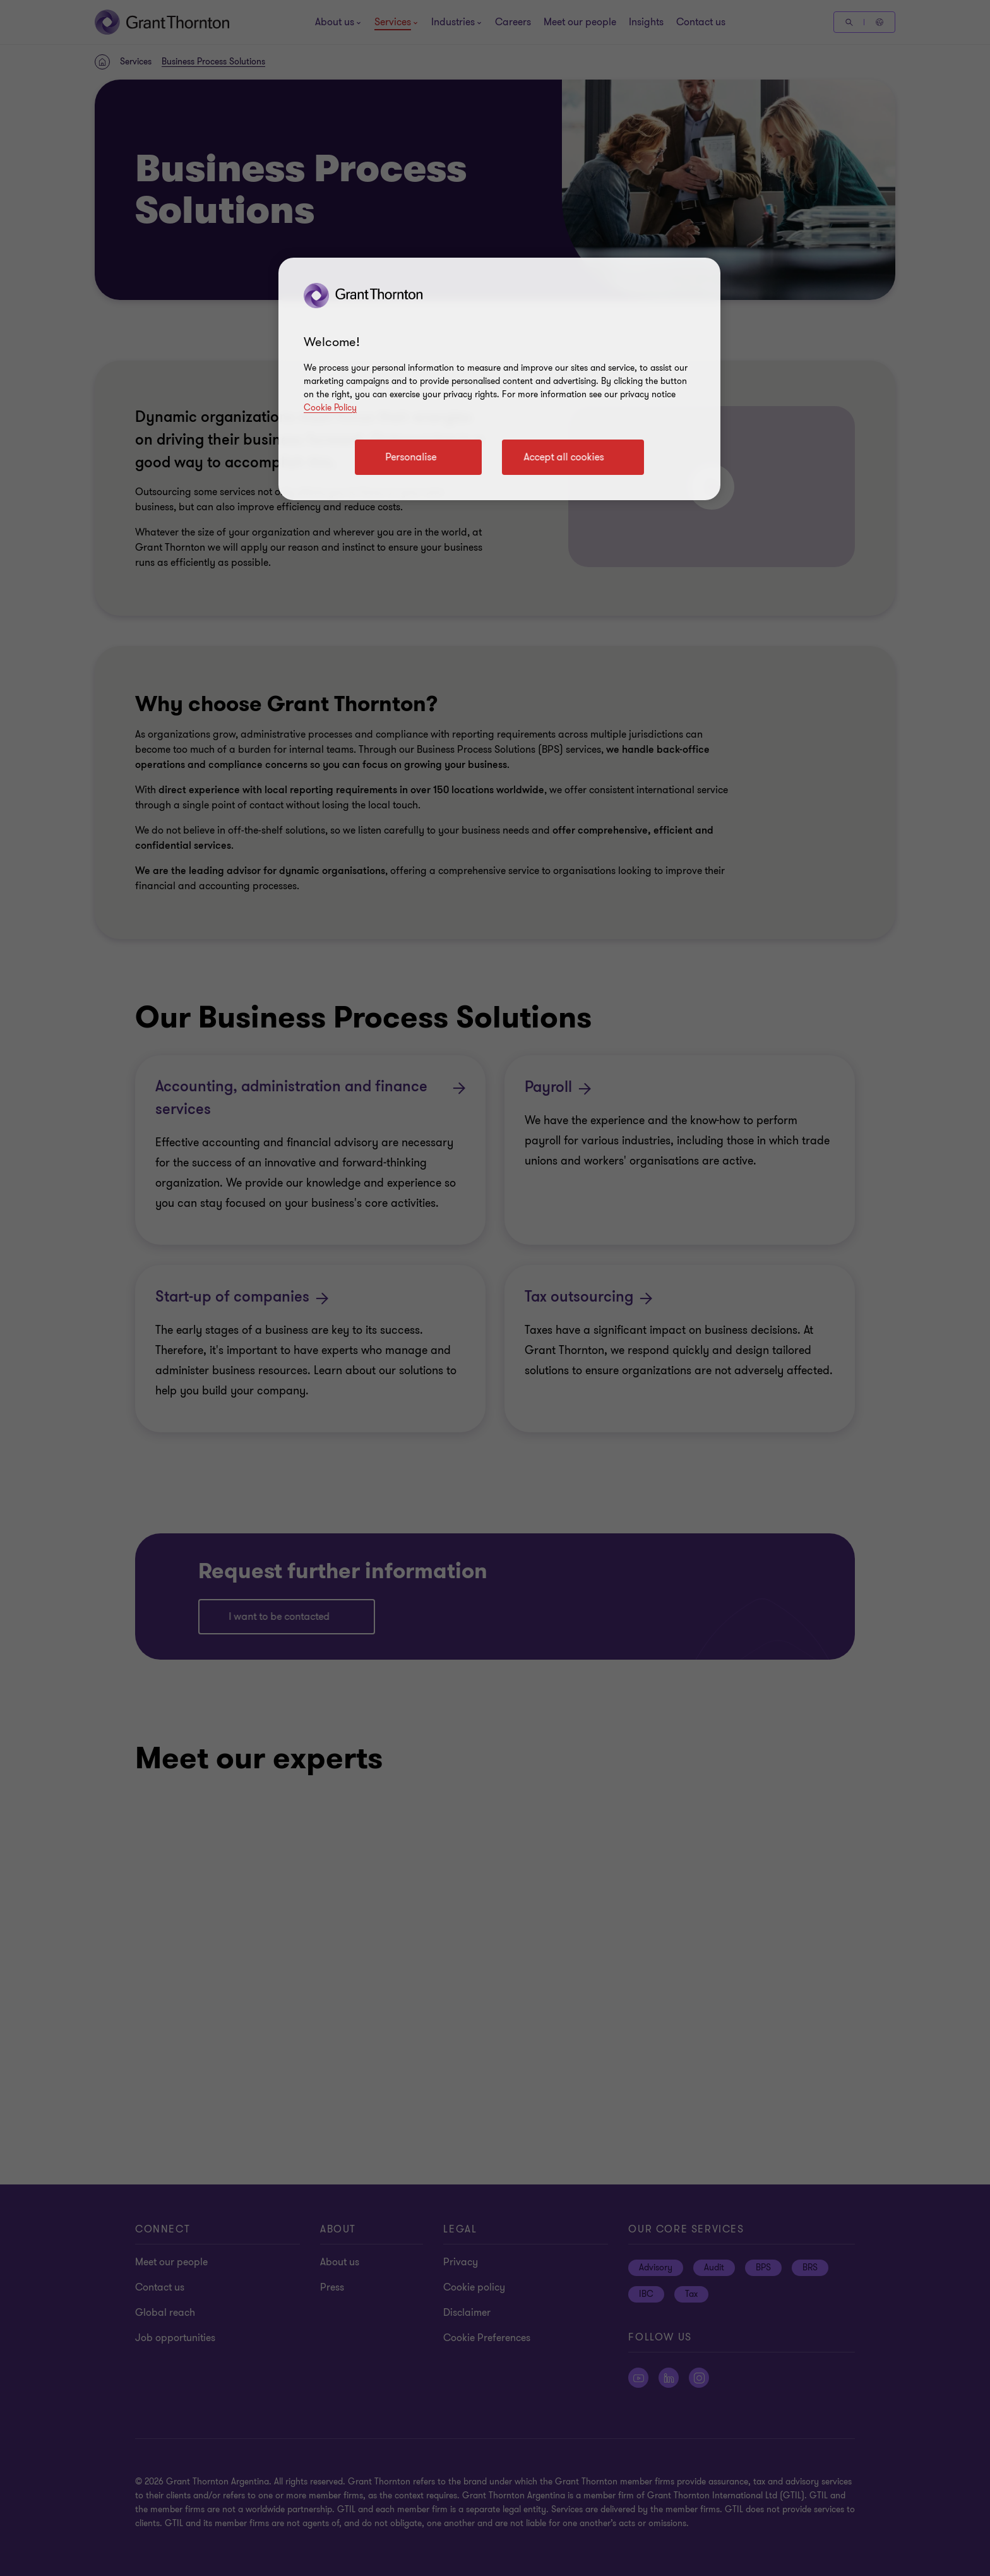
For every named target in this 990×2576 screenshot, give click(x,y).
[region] (499, 379)
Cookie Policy (330, 408)
